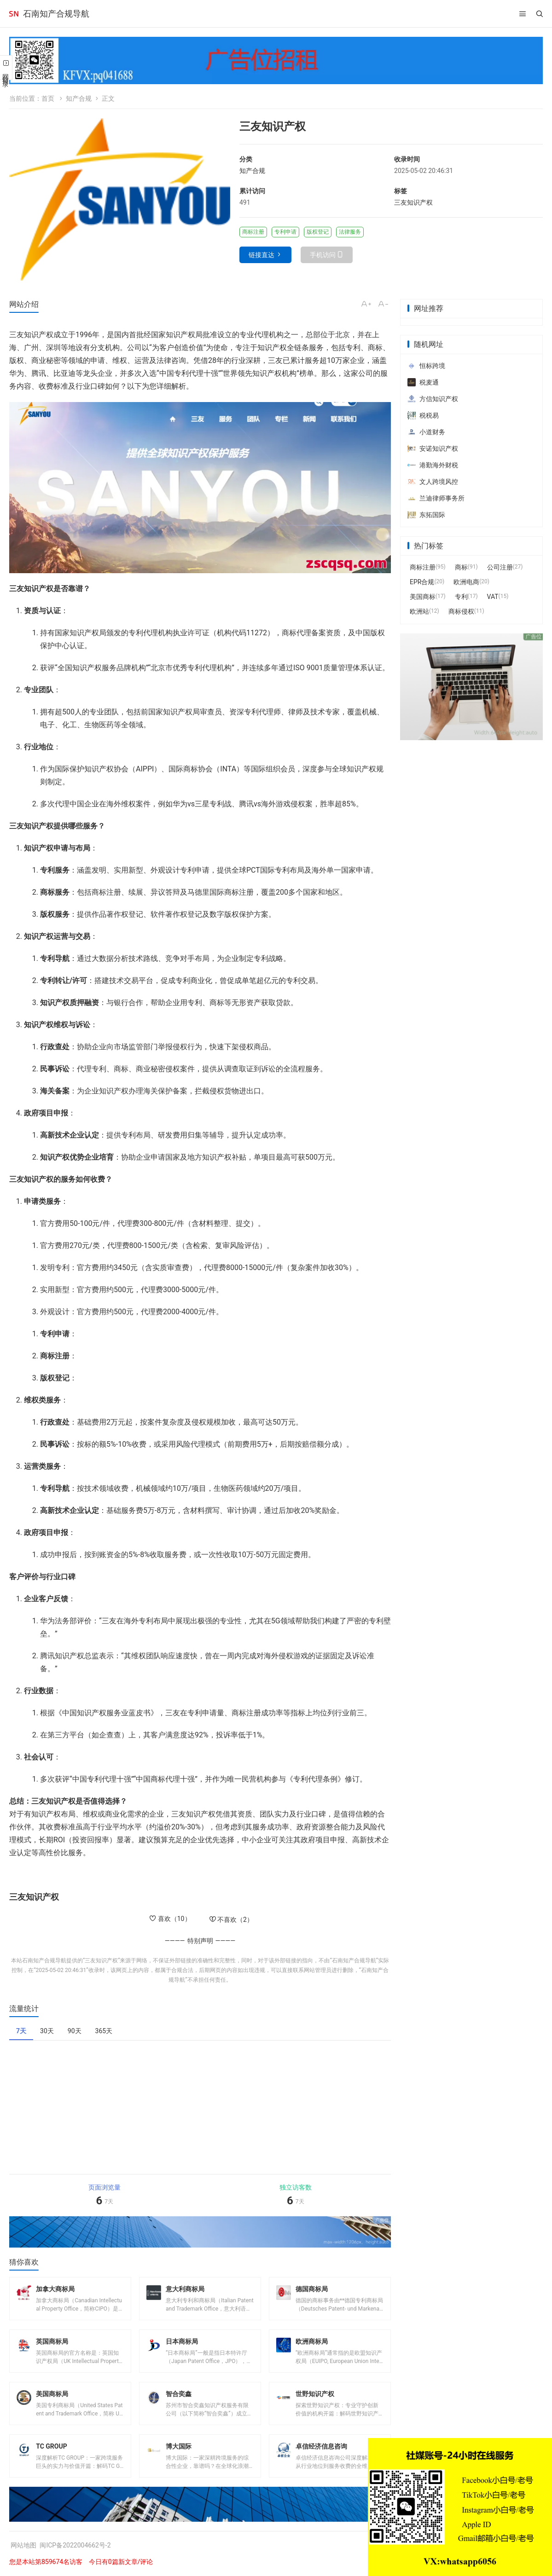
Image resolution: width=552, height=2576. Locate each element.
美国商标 (423, 596)
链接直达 (261, 255)
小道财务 (426, 432)
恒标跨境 (426, 365)
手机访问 (323, 255)
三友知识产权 (413, 202)
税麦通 (423, 382)
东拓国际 (426, 514)
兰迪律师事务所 (436, 498)
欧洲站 (419, 611)
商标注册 (423, 567)
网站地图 (23, 2545)
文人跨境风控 (432, 481)
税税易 (423, 415)
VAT (493, 596)
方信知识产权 (432, 398)
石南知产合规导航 (56, 13)
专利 (461, 596)
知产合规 (79, 98)
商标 (461, 567)
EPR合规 (422, 582)
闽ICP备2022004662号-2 (75, 2545)
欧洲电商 (466, 582)
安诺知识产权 (432, 448)
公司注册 (500, 567)
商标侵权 (461, 611)
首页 (47, 98)
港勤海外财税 (432, 465)
